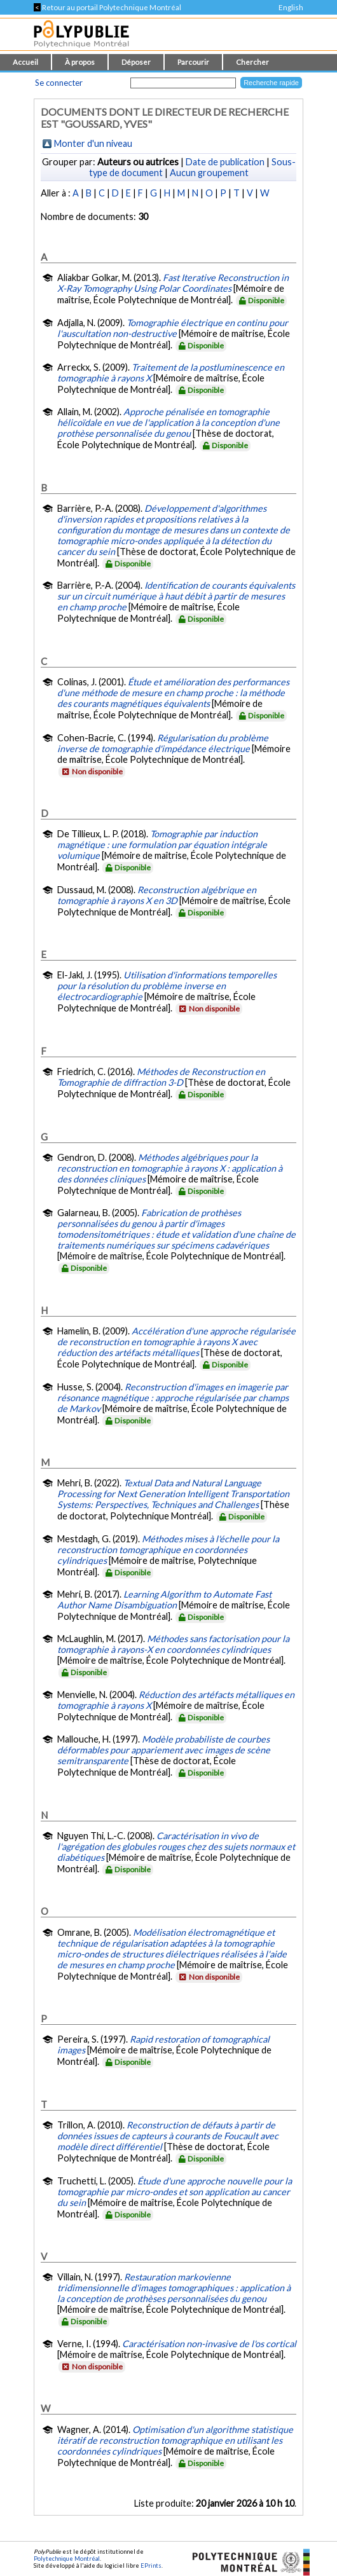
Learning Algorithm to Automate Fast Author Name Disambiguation (164, 1599)
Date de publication (225, 161)
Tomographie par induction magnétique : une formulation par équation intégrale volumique (162, 844)
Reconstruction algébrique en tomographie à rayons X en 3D (156, 895)
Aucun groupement (209, 172)
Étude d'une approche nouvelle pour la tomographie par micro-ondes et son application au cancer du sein (174, 2191)
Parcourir (193, 62)
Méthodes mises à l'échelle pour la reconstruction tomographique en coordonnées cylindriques (168, 1549)
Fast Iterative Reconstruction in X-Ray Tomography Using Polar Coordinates (173, 283)
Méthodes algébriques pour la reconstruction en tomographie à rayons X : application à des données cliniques (169, 1168)
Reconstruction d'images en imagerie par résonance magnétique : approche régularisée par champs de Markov (173, 1397)
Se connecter (59, 83)
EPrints (151, 2565)
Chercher (252, 62)
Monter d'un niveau (93, 143)
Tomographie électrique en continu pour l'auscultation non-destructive (172, 328)
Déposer (136, 62)
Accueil (25, 62)
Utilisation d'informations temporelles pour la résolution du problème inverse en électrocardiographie (167, 985)
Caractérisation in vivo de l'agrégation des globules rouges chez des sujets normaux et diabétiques (176, 1846)
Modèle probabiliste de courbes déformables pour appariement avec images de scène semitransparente (163, 1750)
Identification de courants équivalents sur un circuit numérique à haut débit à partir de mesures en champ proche (176, 596)
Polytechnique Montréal (67, 2558)
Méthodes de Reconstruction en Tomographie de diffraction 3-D (161, 1077)
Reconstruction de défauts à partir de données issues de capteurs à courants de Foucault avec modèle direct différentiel (168, 2136)
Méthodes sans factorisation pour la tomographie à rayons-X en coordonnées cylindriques (173, 1644)
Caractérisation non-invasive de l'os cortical (209, 2343)
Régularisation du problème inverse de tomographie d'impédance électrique (162, 743)
